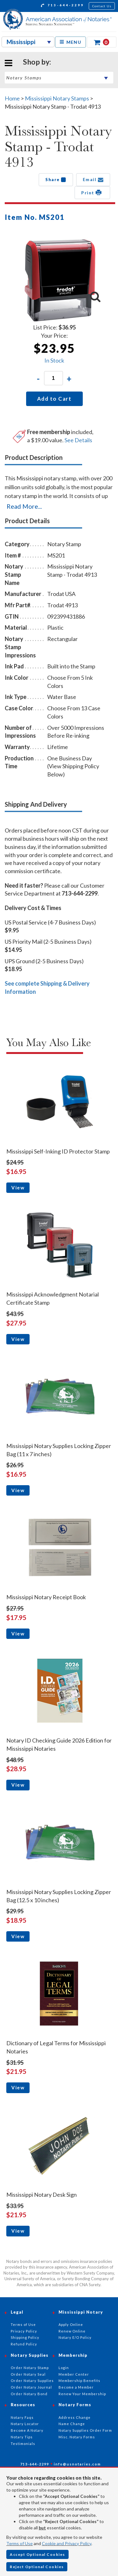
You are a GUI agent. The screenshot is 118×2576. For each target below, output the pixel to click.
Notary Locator (25, 2424)
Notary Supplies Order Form (85, 2430)
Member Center (74, 2374)
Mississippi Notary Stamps (57, 98)
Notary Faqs (22, 2417)
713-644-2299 (62, 6)
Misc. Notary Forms (77, 2437)
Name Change (72, 2424)
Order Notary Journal (31, 2387)
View (18, 1187)
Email (93, 179)
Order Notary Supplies (32, 2381)
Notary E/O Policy (75, 2337)
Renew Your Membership (82, 2394)
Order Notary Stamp (30, 2368)
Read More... (24, 506)
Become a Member (76, 2387)
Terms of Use (19, 2543)
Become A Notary (27, 2430)
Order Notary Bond (29, 2394)
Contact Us (102, 6)
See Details (78, 440)
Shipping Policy (25, 2337)
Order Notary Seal (28, 2374)
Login (64, 2368)
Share (55, 179)
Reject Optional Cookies (37, 2566)
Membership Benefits (79, 2381)
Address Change (75, 2417)
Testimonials (23, 2443)
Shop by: (37, 61)
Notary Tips (22, 2437)
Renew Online (72, 2331)
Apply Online (71, 2324)
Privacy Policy (24, 2331)
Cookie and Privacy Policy (66, 2543)
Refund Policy (24, 2344)
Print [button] (92, 192)
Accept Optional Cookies (37, 2554)
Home (12, 98)
